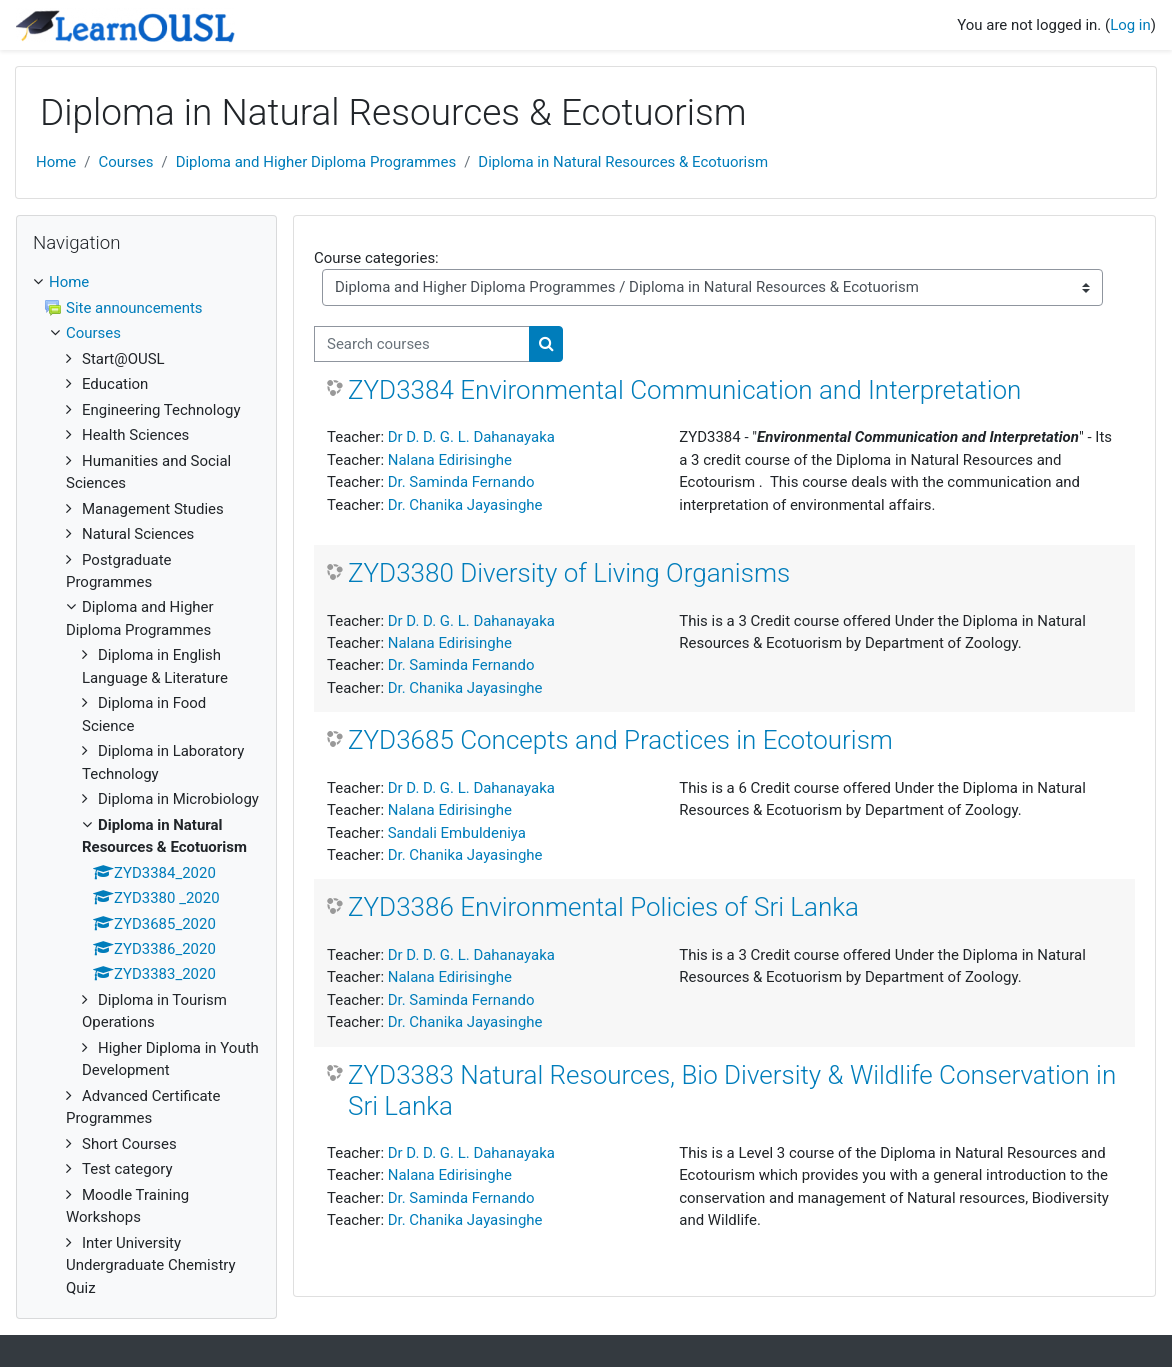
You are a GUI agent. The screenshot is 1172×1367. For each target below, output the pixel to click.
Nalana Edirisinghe (450, 460)
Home (56, 162)
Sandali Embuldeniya (457, 833)
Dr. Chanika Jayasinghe (465, 505)
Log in (1130, 25)
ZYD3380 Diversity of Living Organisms (569, 573)
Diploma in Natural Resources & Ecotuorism (623, 162)
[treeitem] (146, 785)
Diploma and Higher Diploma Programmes (316, 162)
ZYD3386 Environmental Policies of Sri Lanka (603, 907)
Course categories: (376, 258)
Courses (125, 162)
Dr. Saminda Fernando (461, 482)
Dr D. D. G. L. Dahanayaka (471, 437)
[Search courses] (422, 344)
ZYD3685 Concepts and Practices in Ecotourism (620, 740)
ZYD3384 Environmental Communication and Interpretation (684, 390)
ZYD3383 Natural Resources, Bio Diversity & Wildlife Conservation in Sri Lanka (732, 1090)
